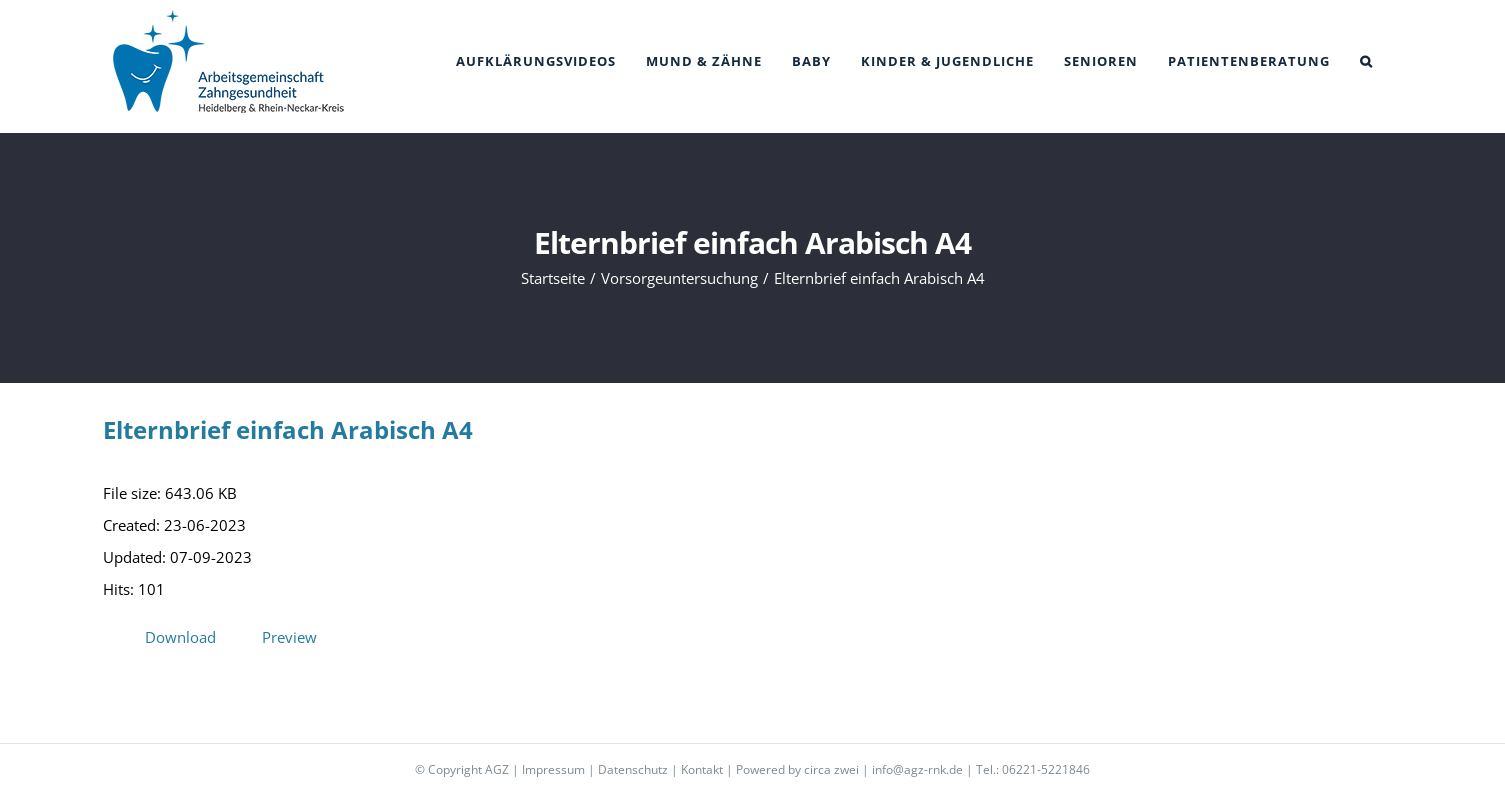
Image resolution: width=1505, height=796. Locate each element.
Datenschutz (633, 769)
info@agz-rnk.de (917, 769)
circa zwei (831, 769)
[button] (1366, 61)
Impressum (553, 769)
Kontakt (702, 769)
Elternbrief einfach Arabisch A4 (288, 429)
